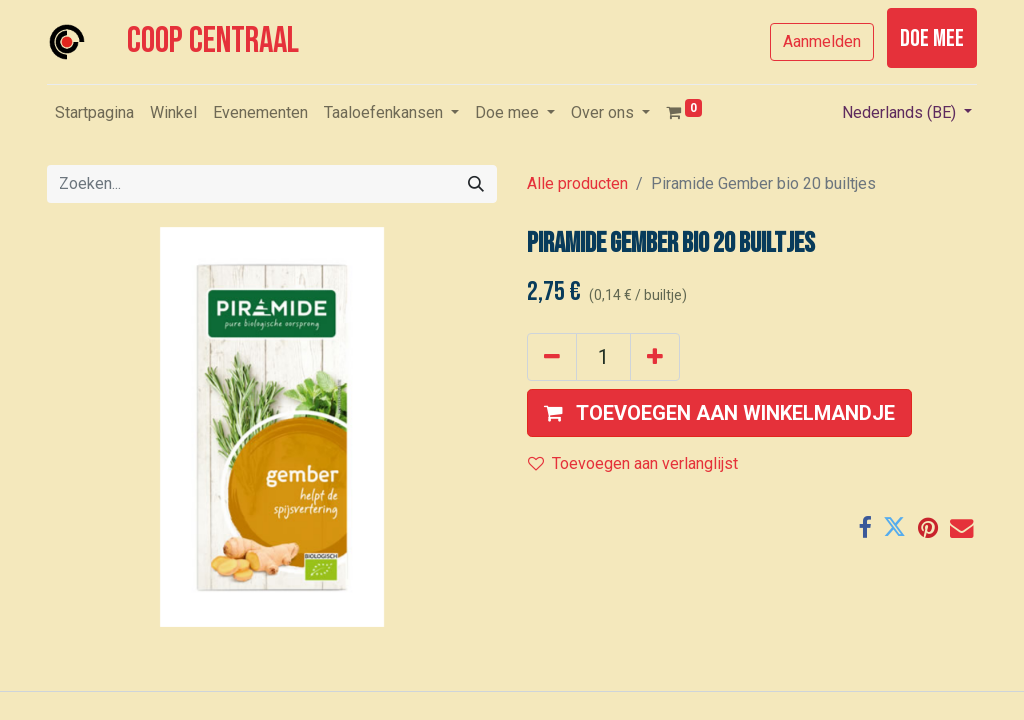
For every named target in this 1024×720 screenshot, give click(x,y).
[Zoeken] (476, 184)
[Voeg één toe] (655, 357)
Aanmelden (822, 41)
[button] (719, 413)
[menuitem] (94, 113)
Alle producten (577, 183)
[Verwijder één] (552, 357)
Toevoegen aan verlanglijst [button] (633, 463)
